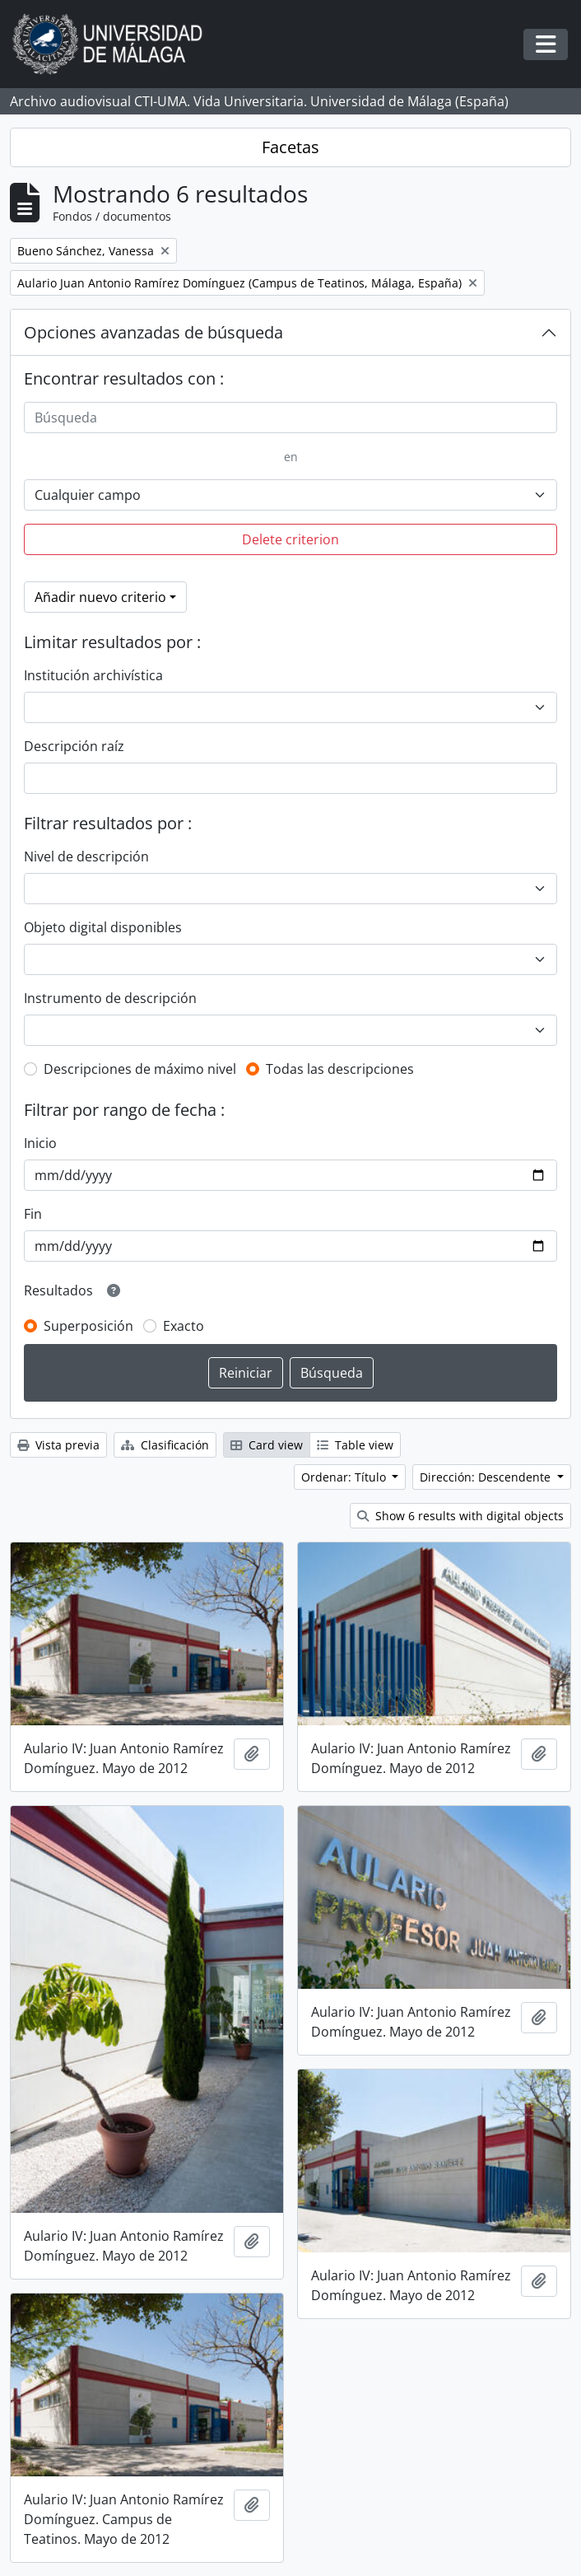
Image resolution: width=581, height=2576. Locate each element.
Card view (266, 1445)
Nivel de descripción (86, 856)
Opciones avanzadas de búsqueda (153, 332)
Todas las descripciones (340, 1069)
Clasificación (165, 1445)
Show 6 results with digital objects (460, 1516)
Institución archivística (93, 675)
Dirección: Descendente (487, 1477)
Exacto (183, 1326)
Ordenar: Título (345, 1477)
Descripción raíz (74, 746)
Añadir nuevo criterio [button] (100, 597)
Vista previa (58, 1445)
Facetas (290, 147)
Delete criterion (290, 539)
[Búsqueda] (290, 417)
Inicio (40, 1143)
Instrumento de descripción (110, 998)
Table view (355, 1445)
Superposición (88, 1326)
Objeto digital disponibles (103, 927)
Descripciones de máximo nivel (140, 1069)
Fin (33, 1214)
